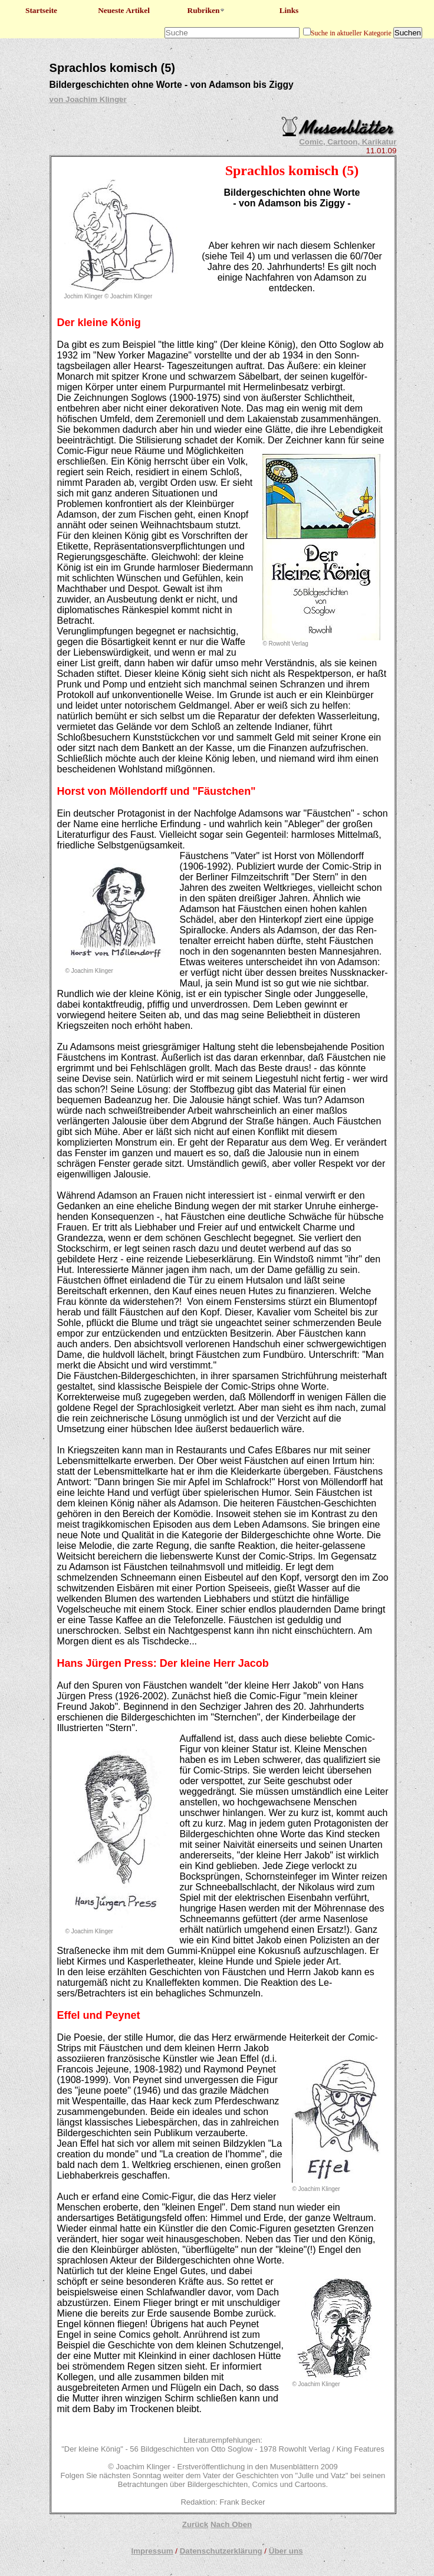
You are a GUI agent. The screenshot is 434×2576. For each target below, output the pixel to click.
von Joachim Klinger (88, 99)
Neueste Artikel (124, 10)
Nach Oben (231, 2524)
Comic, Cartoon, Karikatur (347, 141)
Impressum (152, 2551)
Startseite (41, 10)
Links (289, 10)
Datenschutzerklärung (221, 2551)
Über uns (286, 2551)
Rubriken (207, 10)
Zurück (195, 2524)
